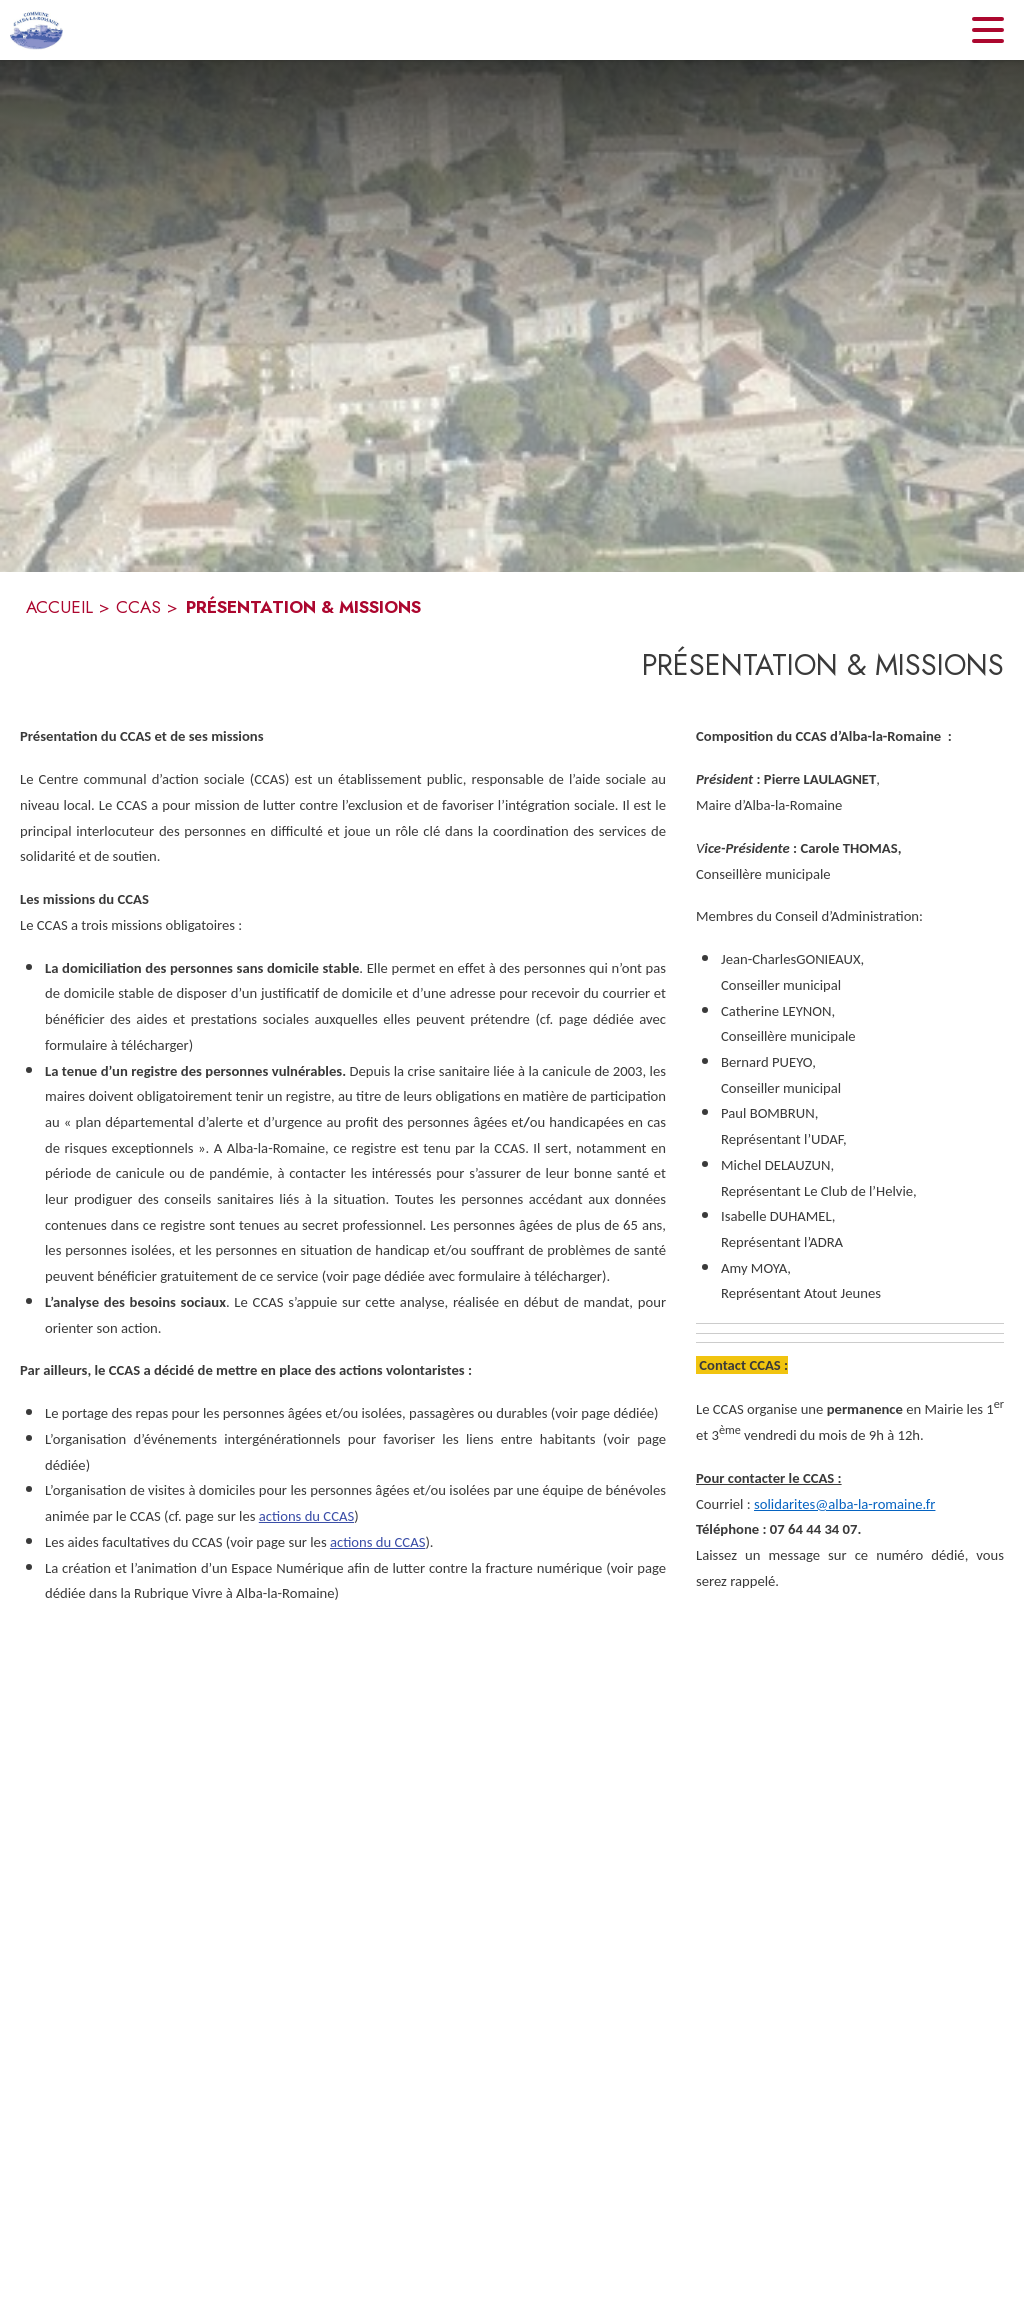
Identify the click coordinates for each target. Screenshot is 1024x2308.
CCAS (138, 607)
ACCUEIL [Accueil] (59, 607)
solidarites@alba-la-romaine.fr (844, 1504)
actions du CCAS (306, 1516)
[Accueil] (36, 30)
